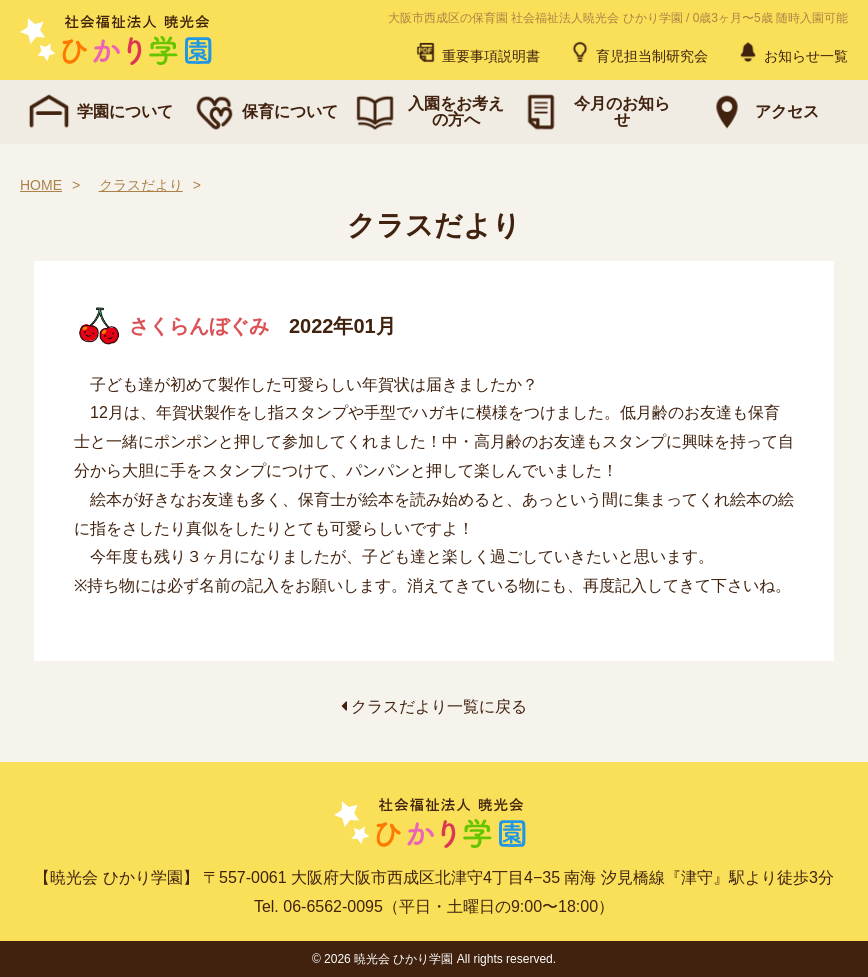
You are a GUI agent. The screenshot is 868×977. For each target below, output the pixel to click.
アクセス (761, 112)
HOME (41, 185)
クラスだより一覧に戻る (434, 706)
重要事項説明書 (477, 52)
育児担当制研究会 (638, 52)
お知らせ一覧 (792, 52)
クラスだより (141, 185)
